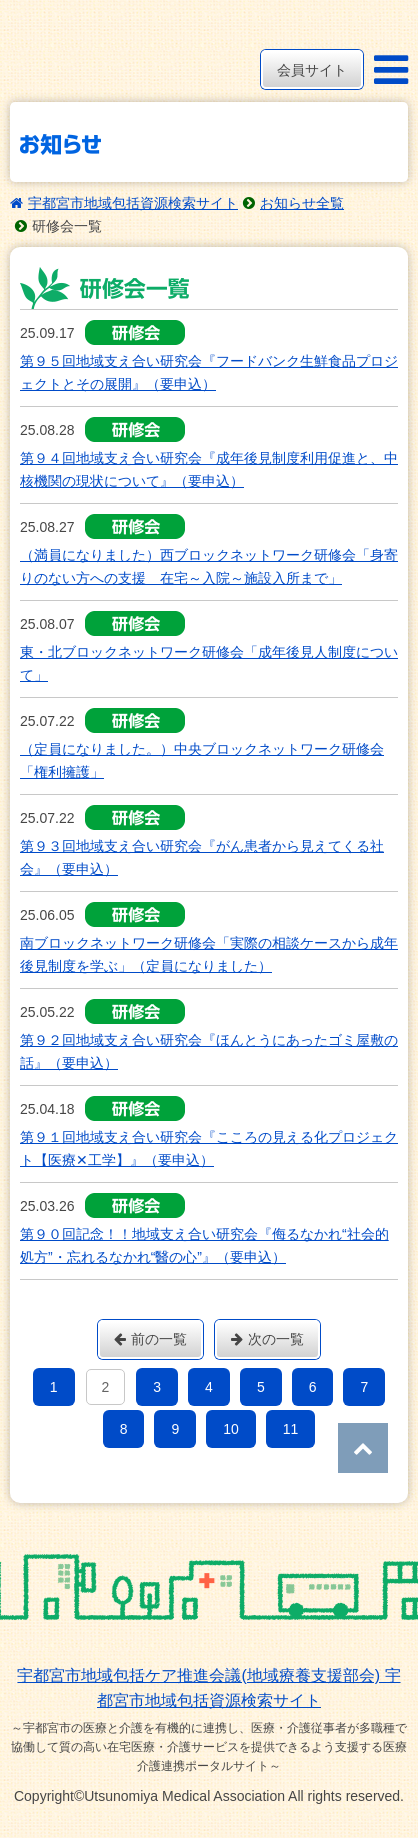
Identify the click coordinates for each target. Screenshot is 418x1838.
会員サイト (312, 70)
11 (291, 1429)
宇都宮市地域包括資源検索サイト (133, 203)
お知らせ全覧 (302, 203)
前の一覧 (150, 1339)
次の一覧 (267, 1339)
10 (231, 1429)
